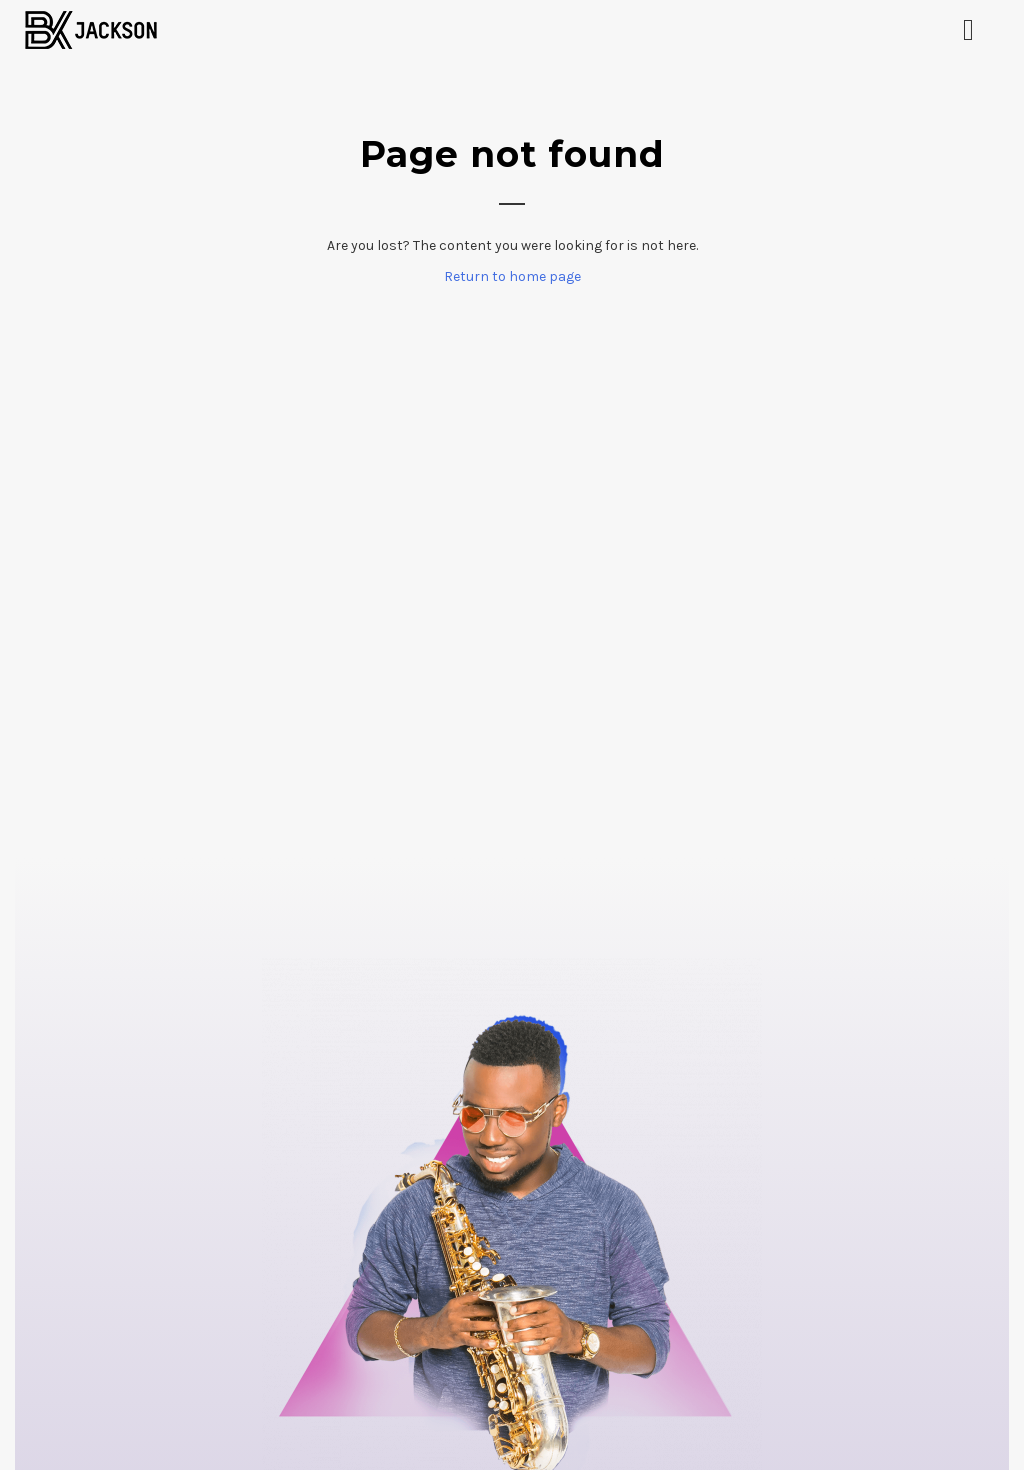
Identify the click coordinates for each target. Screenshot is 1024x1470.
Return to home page (512, 276)
